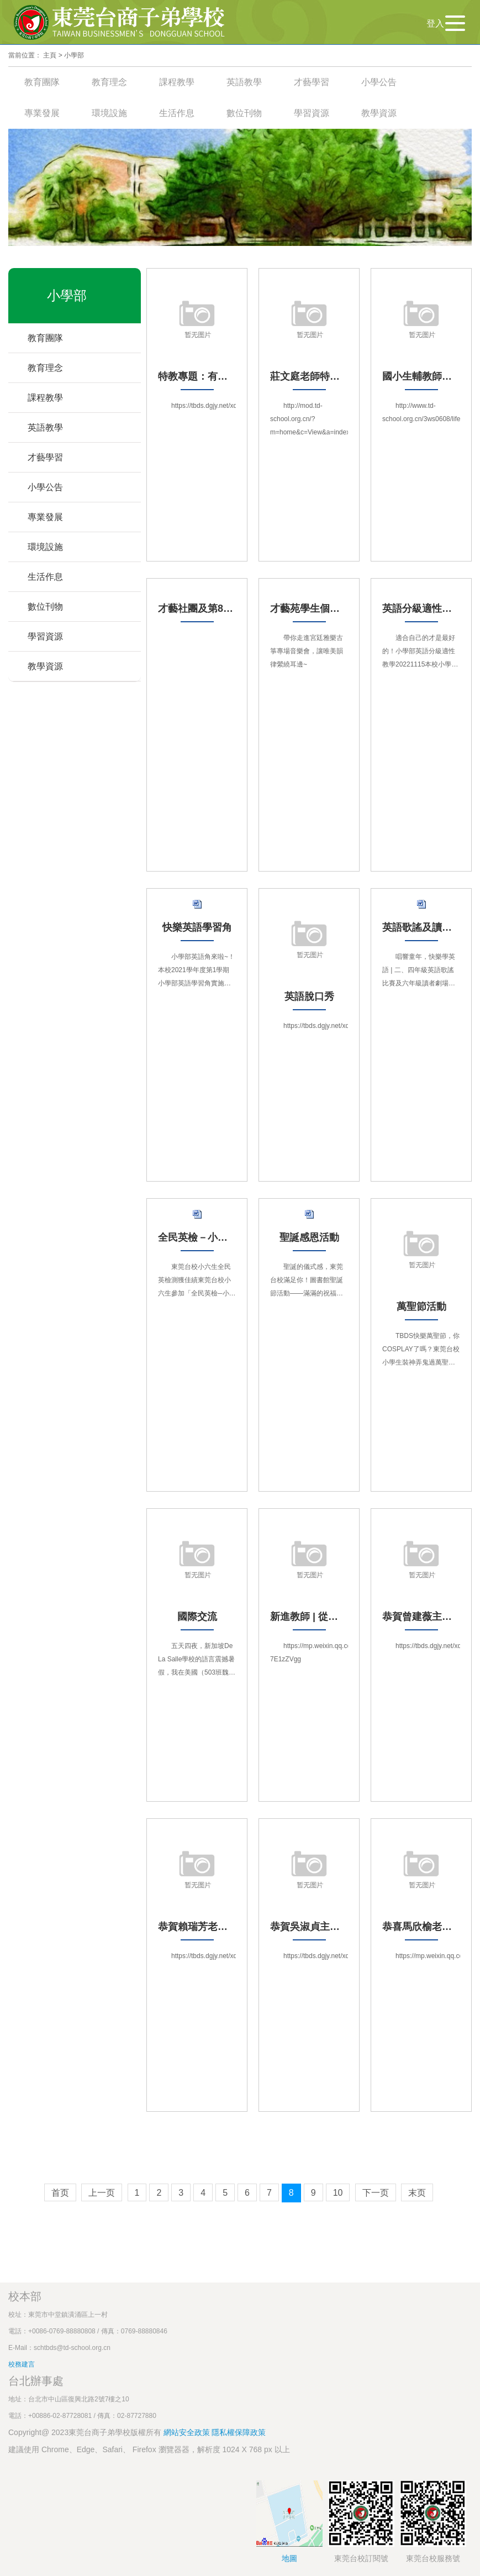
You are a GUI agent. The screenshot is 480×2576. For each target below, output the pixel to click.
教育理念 (109, 82)
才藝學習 (311, 82)
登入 (435, 23)
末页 (417, 2192)
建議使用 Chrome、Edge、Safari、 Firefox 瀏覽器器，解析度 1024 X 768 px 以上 (149, 2449)
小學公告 (379, 82)
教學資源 (379, 113)
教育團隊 (42, 82)
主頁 (49, 55)
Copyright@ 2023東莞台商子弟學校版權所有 (84, 2432)
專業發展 (42, 113)
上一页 (101, 2192)
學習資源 (311, 113)
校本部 (24, 2296)
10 (338, 2192)
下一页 (375, 2192)
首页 (60, 2192)
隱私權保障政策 (239, 2432)
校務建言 (21, 2364)
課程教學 (176, 82)
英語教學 (244, 82)
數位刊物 (244, 113)
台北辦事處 (36, 2381)
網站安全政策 (187, 2432)
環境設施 (109, 113)
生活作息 (176, 113)
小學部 (74, 55)
